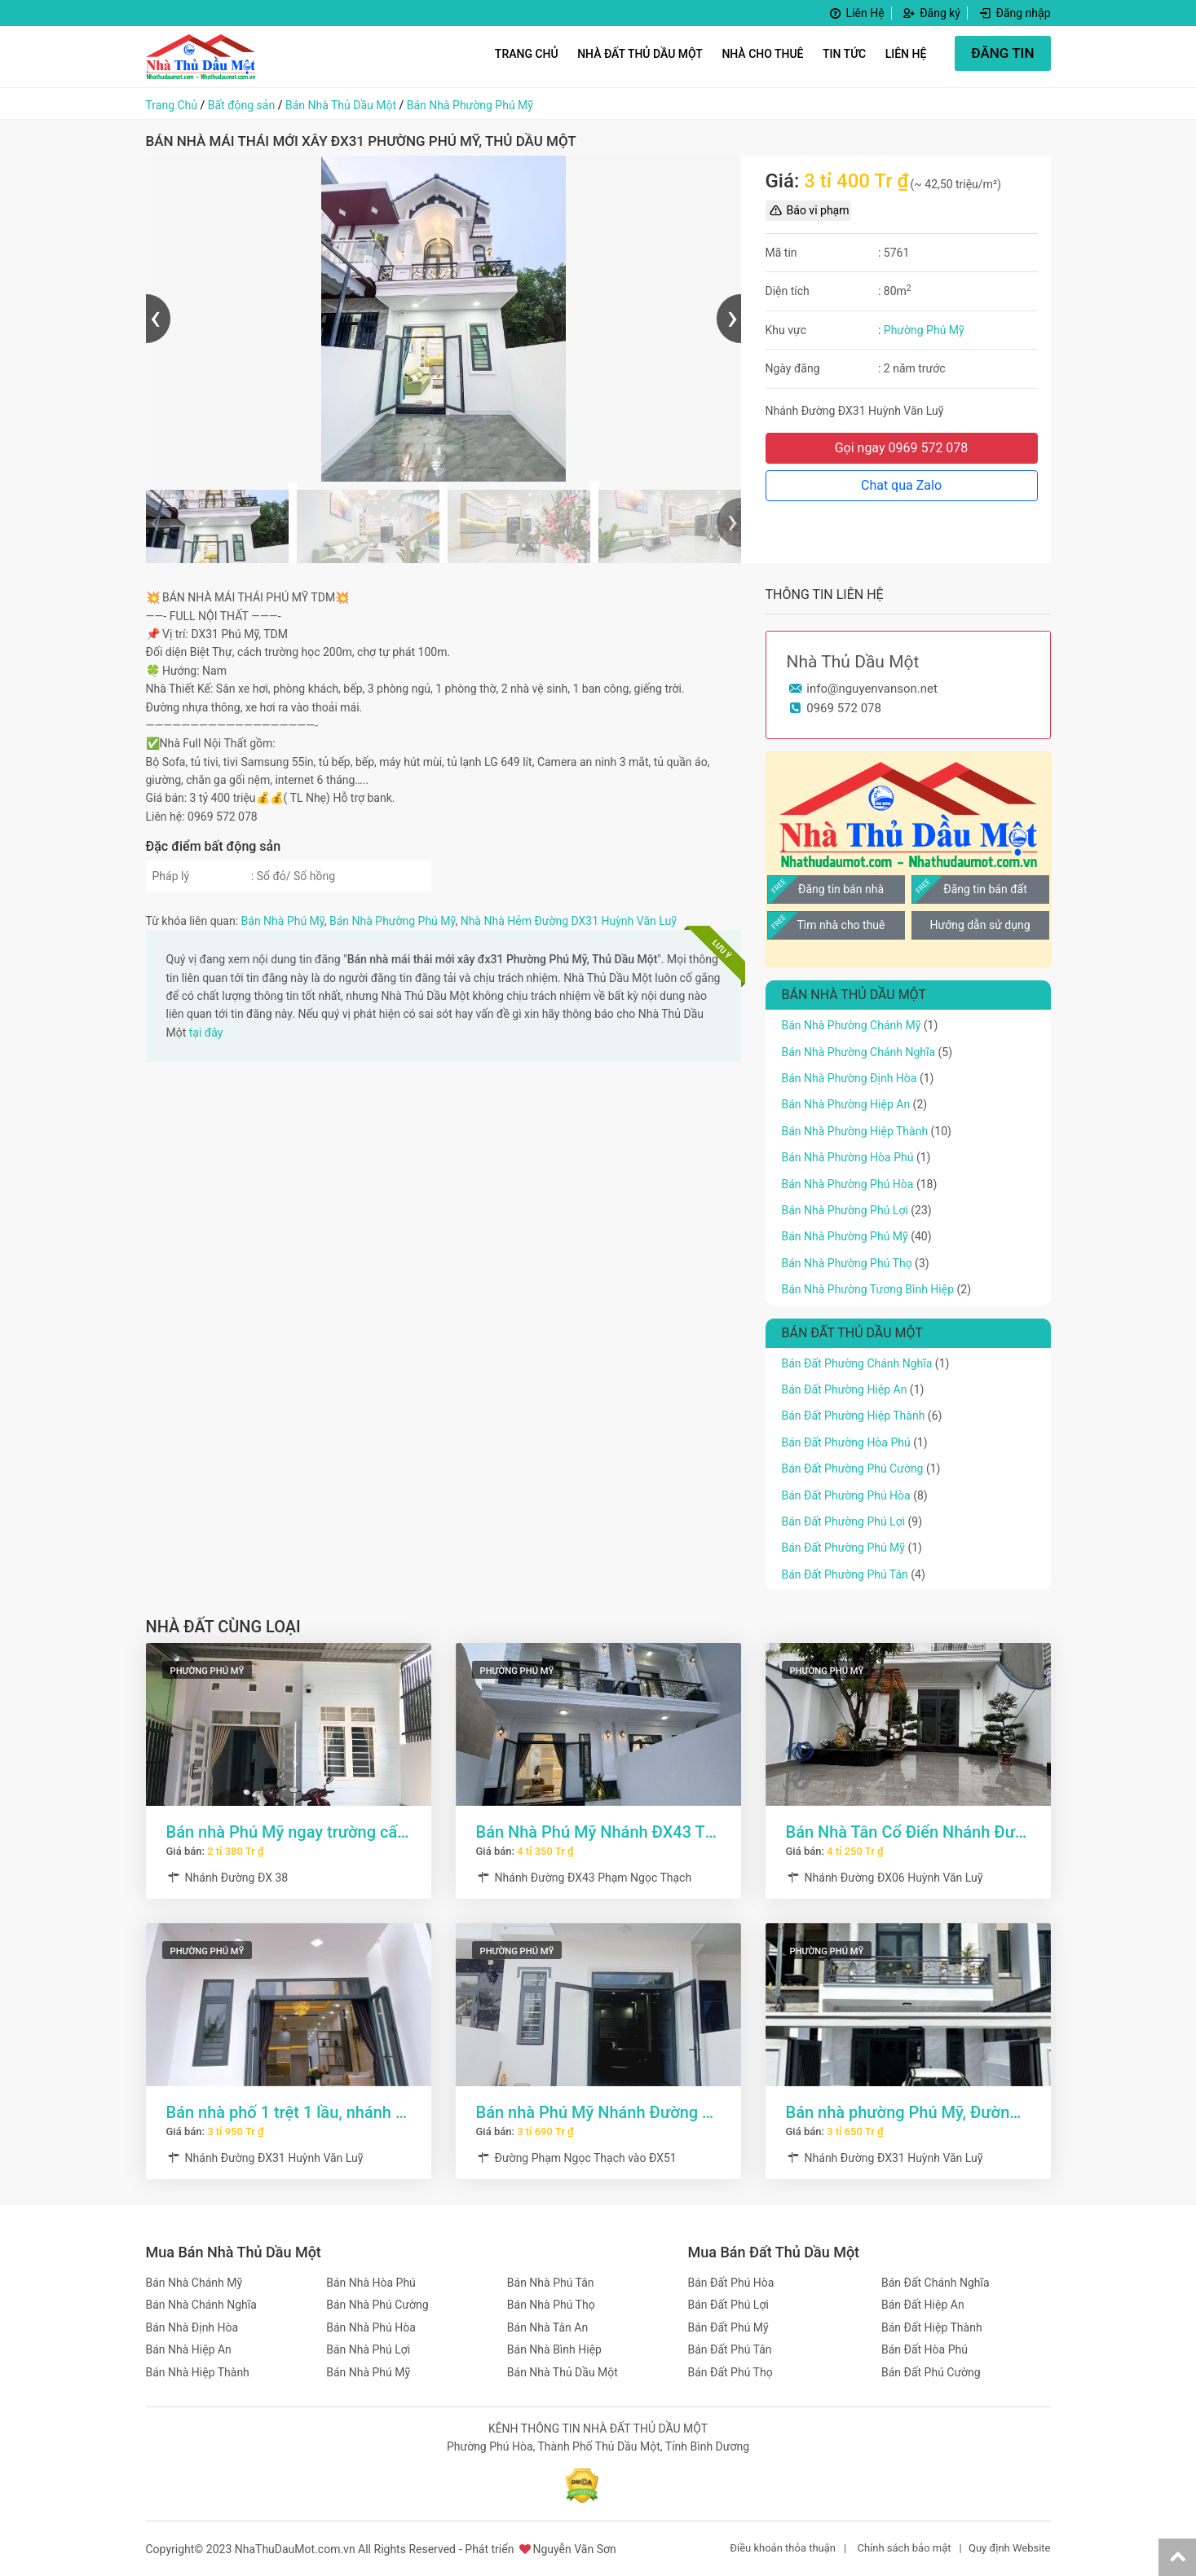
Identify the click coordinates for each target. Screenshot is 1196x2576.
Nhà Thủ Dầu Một (853, 662)
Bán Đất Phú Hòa (731, 2282)
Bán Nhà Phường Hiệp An (846, 1104)
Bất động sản (241, 105)
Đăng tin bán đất (985, 889)
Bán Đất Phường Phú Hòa (846, 1495)
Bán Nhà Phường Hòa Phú (848, 1157)
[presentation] (158, 318)
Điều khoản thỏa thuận (783, 2548)
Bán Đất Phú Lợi (728, 2304)
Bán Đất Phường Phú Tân (845, 1574)
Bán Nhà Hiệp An (189, 2349)
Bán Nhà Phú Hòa (371, 2327)
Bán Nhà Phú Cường (377, 2304)
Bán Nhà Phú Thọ (551, 2304)
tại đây (206, 1032)
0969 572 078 (843, 708)
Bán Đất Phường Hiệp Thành (853, 1415)
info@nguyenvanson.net (872, 688)
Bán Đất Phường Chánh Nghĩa (857, 1363)
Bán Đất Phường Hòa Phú (846, 1442)
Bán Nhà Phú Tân (550, 2282)
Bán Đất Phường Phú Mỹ (843, 1547)
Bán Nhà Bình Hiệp (554, 2349)
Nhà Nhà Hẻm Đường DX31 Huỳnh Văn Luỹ (569, 920)
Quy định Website (1010, 2548)
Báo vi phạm (809, 210)
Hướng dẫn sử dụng (980, 924)
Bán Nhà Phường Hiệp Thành (855, 1131)
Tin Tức (844, 53)
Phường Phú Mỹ (924, 330)
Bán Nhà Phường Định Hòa (849, 1078)
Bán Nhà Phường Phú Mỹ (470, 105)
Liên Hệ (856, 13)
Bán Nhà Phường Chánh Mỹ (851, 1025)
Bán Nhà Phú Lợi (368, 2349)
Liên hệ (906, 53)
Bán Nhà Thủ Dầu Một (340, 105)
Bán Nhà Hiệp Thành (197, 2372)
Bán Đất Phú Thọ (730, 2372)
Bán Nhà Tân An (547, 2327)
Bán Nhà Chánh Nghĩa (201, 2304)
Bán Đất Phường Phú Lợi (844, 1521)
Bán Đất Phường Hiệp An (844, 1389)
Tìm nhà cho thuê (841, 924)
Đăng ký (930, 13)
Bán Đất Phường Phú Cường (853, 1468)
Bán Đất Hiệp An (922, 2304)
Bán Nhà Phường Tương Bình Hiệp (868, 1289)
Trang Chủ (526, 53)
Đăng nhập (1013, 13)
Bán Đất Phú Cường (931, 2372)
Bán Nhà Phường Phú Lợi (845, 1210)
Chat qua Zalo (901, 485)
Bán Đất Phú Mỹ (728, 2327)
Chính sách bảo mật (904, 2548)
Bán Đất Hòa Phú (924, 2349)
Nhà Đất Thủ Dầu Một (640, 53)
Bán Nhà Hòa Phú (371, 2282)
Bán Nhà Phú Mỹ (282, 920)
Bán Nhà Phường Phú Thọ (847, 1263)
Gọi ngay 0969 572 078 (902, 448)
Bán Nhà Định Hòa (192, 2327)
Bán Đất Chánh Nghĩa (935, 2282)
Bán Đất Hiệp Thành (931, 2327)
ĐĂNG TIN (1002, 53)
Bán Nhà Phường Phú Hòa (848, 1184)
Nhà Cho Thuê (762, 53)
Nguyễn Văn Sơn (574, 2549)
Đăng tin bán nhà (841, 889)
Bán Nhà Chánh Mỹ (194, 2282)
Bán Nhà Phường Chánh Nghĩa (859, 1052)
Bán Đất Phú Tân (730, 2349)
